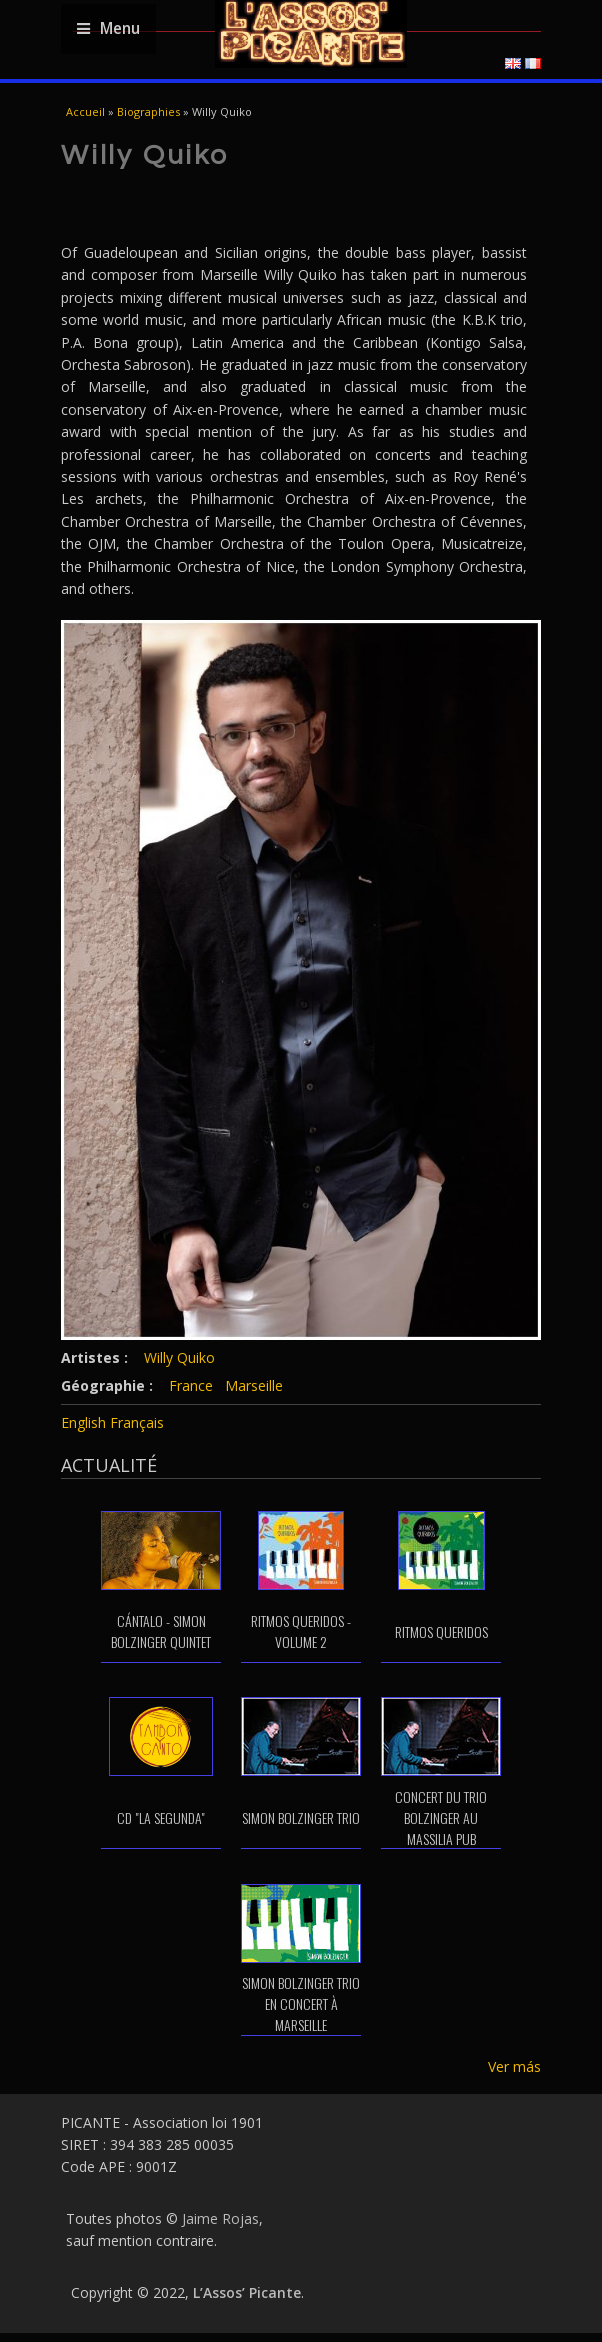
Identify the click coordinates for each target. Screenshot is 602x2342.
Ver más (514, 2066)
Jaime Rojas (220, 2218)
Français (137, 1422)
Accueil (85, 111)
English (83, 1422)
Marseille (254, 1385)
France (191, 1385)
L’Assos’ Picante (247, 2292)
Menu (108, 28)
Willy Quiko (179, 1357)
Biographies (148, 111)
